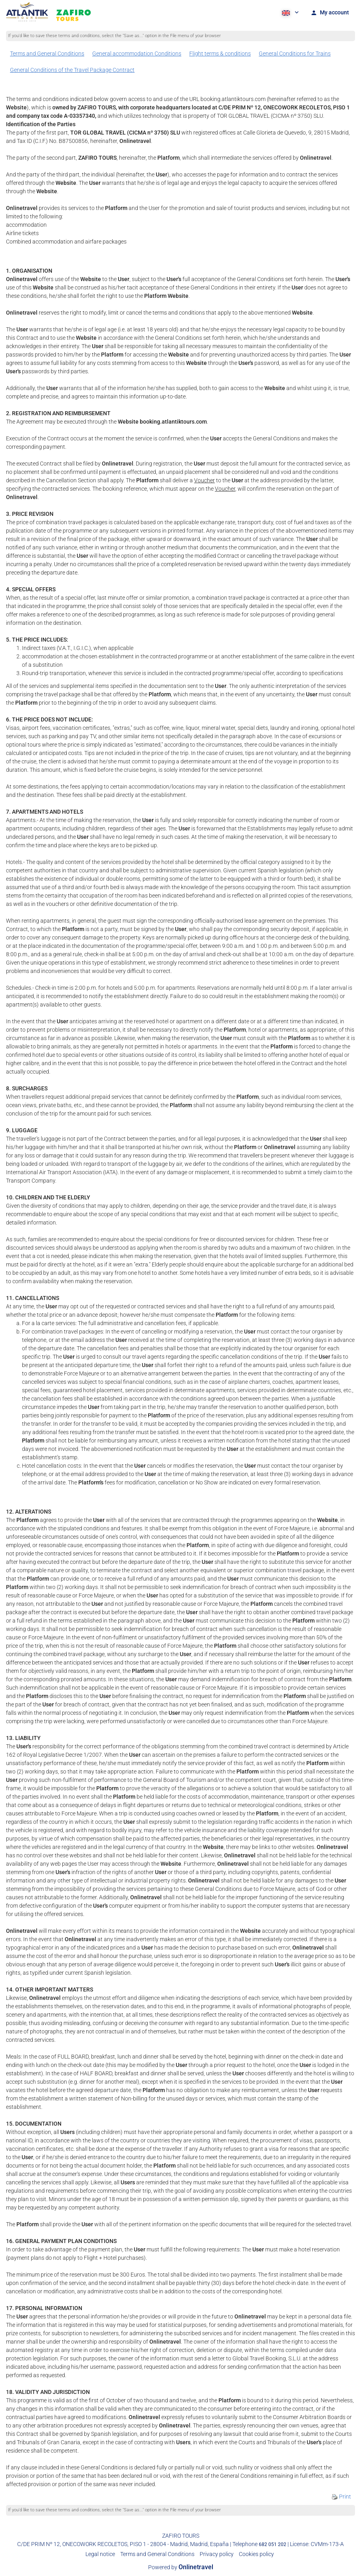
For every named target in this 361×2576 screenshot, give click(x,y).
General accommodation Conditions (136, 53)
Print (341, 2496)
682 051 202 (272, 2544)
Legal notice (100, 2554)
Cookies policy (256, 2554)
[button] (289, 12)
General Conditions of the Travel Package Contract (72, 70)
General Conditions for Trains (295, 53)
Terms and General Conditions (47, 53)
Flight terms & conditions (220, 53)
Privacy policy (217, 2554)
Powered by (180, 2567)
